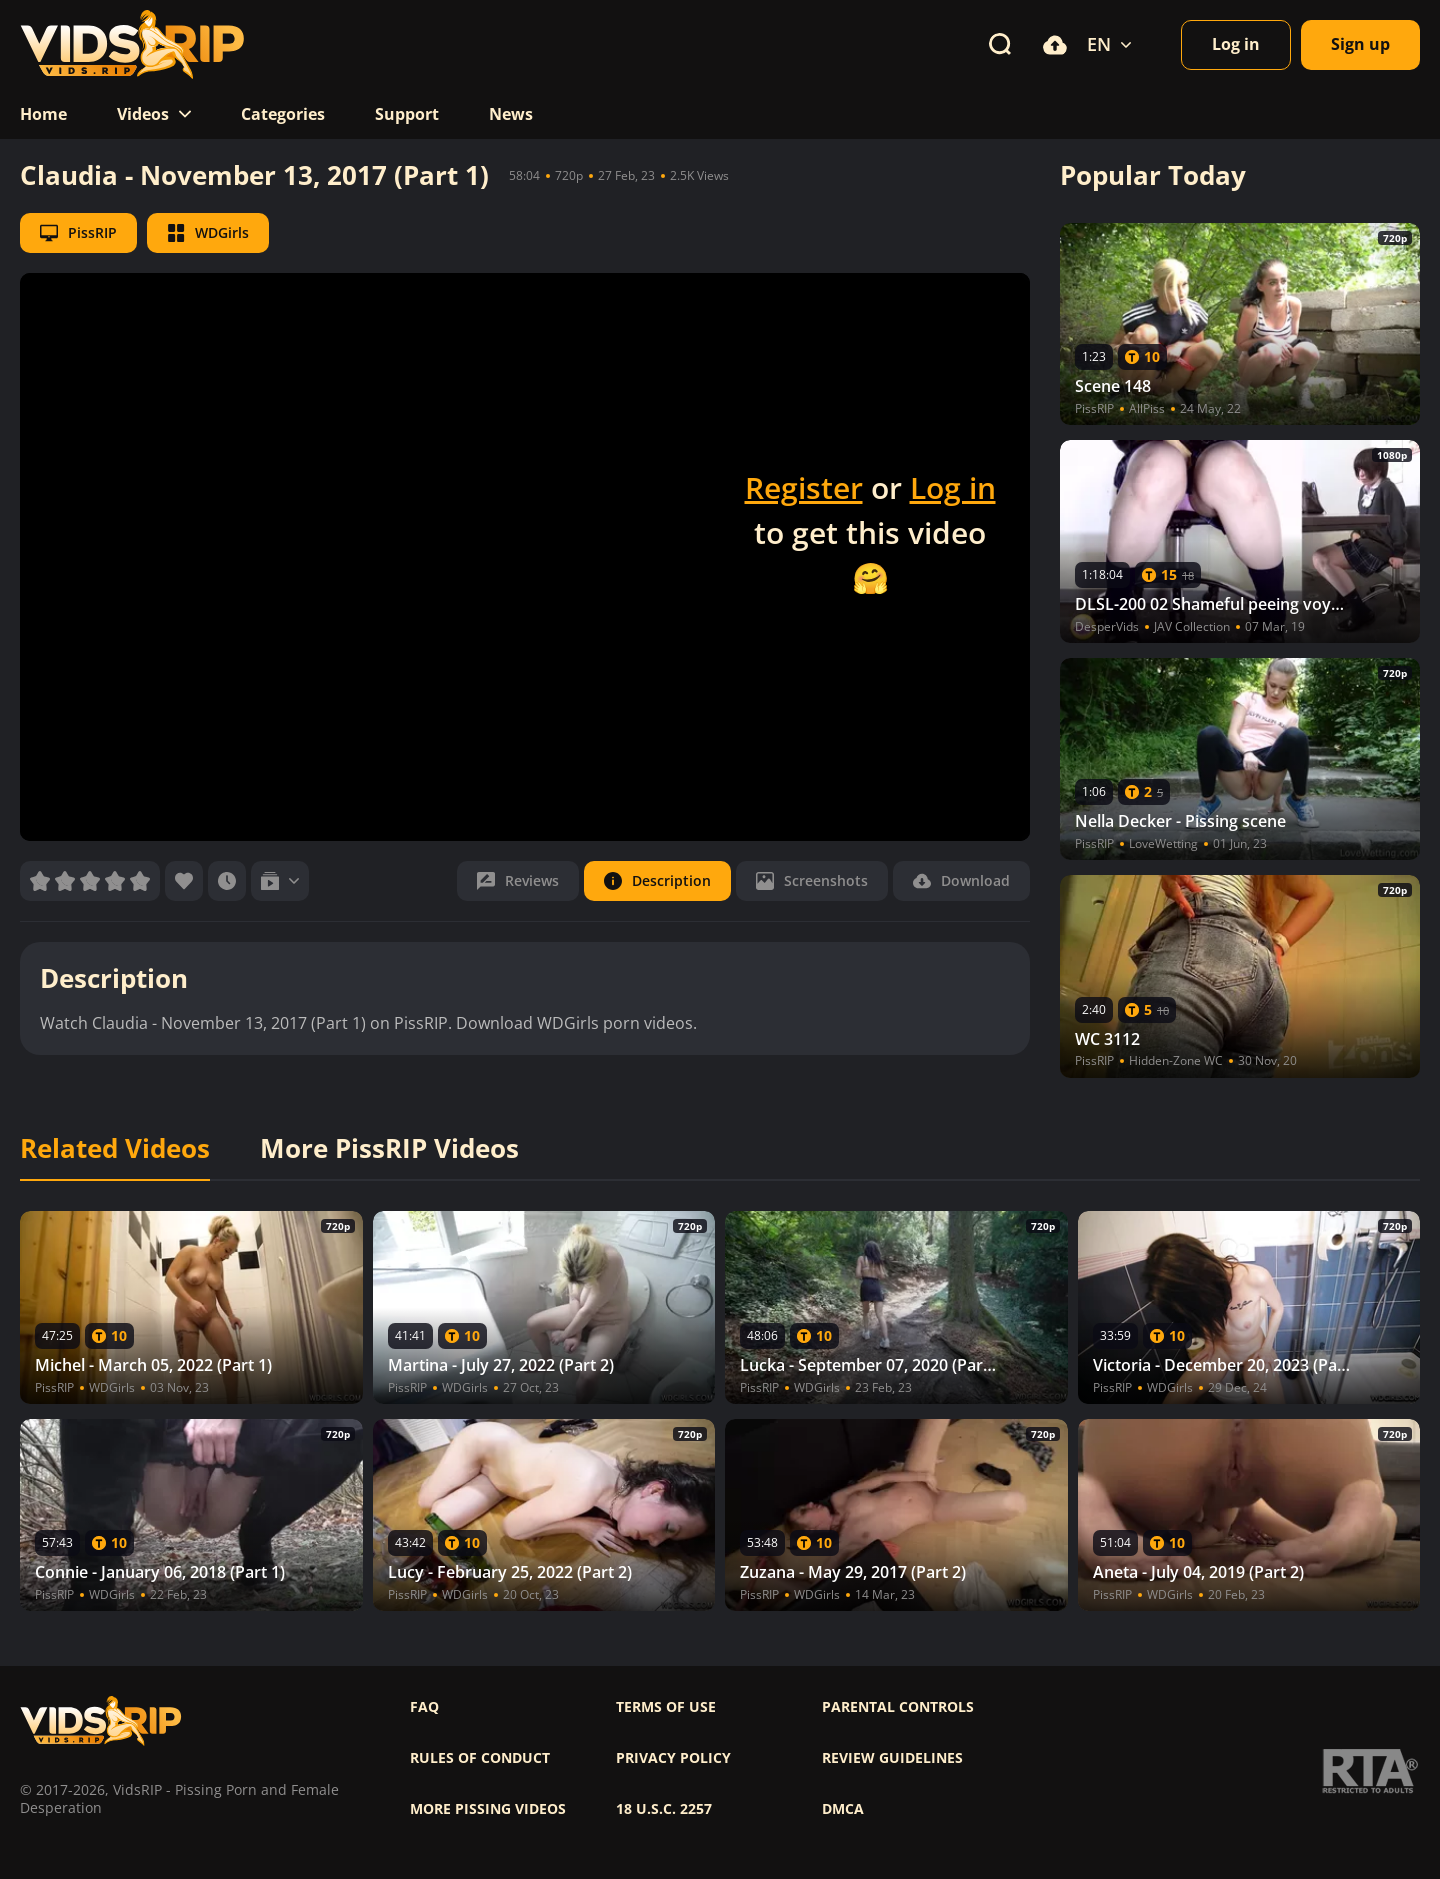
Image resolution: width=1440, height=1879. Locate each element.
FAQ (424, 1707)
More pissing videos (488, 1809)
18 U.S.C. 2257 (664, 1809)
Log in (953, 487)
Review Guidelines (892, 1758)
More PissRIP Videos (389, 1149)
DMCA (843, 1809)
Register (804, 487)
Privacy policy (673, 1758)
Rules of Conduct (480, 1758)
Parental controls (898, 1707)
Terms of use (666, 1707)
